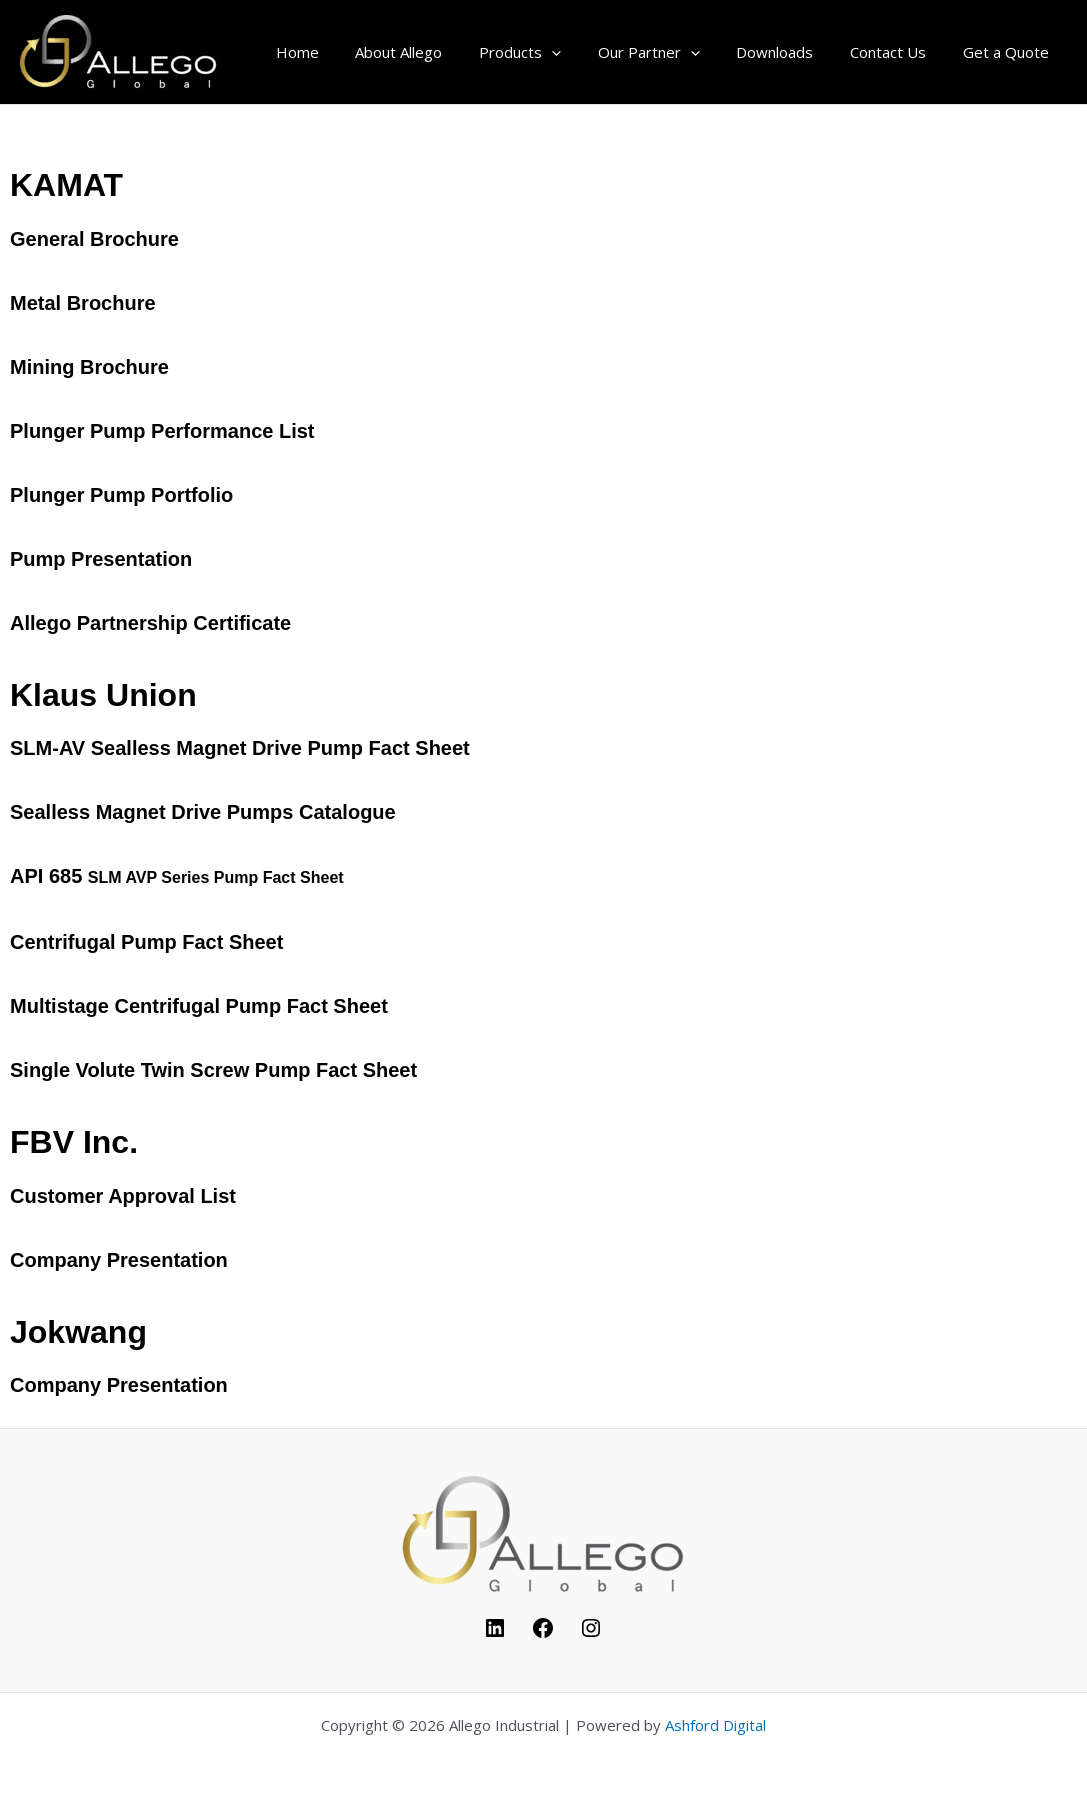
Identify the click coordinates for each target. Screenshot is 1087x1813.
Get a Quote (1009, 52)
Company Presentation (119, 1260)
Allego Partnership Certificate (150, 623)
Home (340, 52)
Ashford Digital (715, 1725)
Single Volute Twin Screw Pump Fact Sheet (213, 1070)
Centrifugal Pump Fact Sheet (146, 942)
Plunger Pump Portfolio (121, 495)
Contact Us (898, 52)
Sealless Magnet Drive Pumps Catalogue (205, 812)
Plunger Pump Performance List (162, 431)
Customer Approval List (123, 1196)
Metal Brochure (83, 303)
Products (550, 52)
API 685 (177, 876)
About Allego (435, 52)
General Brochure (94, 239)
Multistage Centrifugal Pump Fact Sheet (199, 1006)
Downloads (791, 52)
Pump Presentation (101, 559)
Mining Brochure (89, 367)
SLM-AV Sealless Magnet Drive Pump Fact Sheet (240, 748)
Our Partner (672, 52)
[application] (581, 52)
